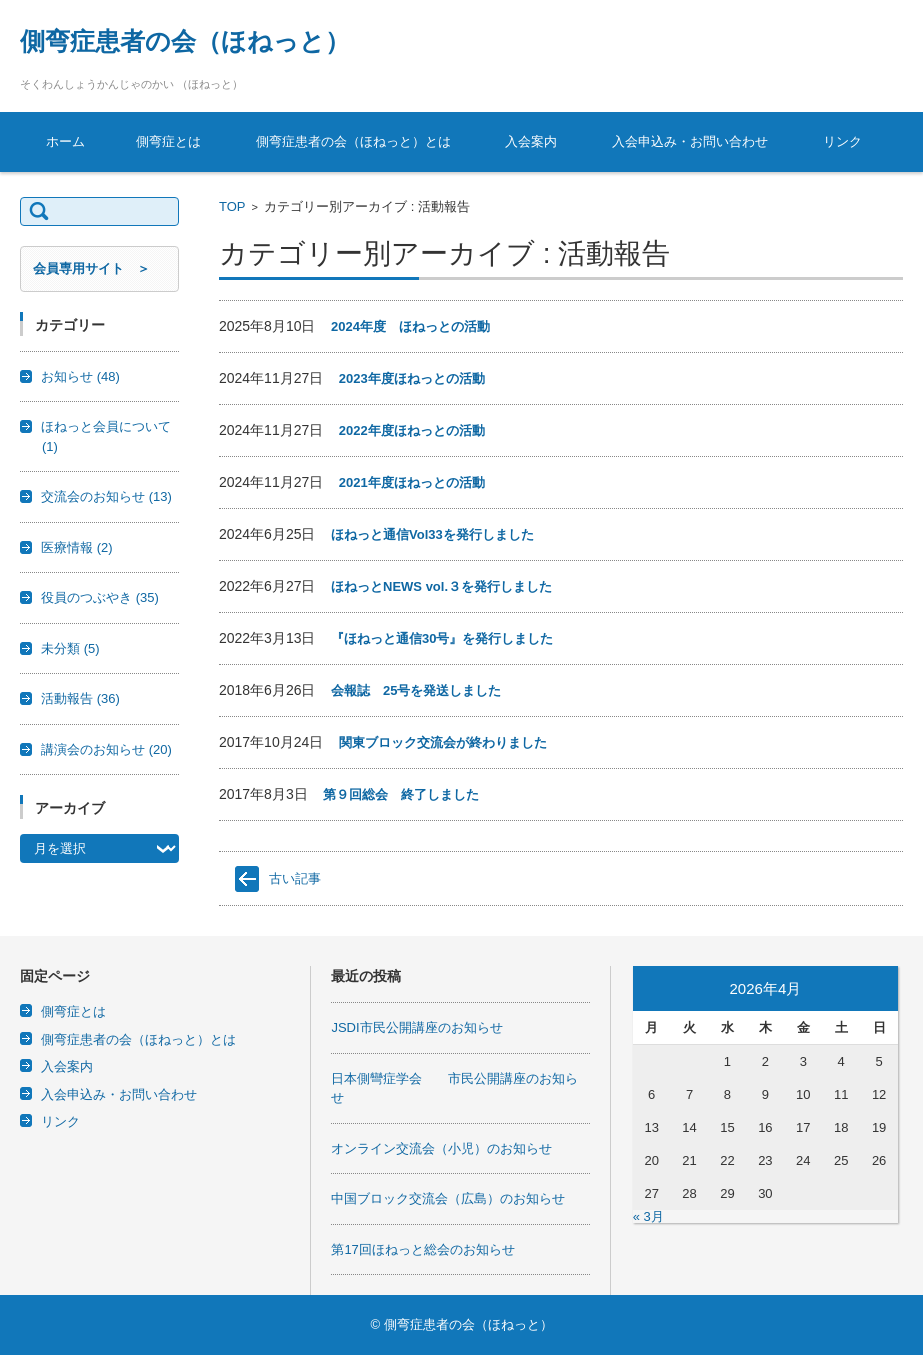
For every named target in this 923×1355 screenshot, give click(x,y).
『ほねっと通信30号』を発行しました (442, 638)
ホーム (65, 141)
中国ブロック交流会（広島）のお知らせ (448, 1198)
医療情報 (77, 547)
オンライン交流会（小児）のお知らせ (441, 1148)
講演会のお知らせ (106, 749)
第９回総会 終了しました (401, 794)
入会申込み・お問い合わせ (690, 141)
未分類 (70, 648)
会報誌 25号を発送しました (416, 690)
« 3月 (648, 1216)
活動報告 (80, 698)
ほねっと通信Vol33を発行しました (432, 534)
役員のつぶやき (100, 597)
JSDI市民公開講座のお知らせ (416, 1027)
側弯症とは (168, 141)
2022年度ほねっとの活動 (412, 430)
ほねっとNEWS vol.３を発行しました (441, 586)
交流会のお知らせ (106, 496)
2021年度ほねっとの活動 (412, 482)
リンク (842, 141)
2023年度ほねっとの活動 (412, 378)
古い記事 (295, 878)
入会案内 (531, 141)
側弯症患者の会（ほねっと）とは (353, 141)
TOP (232, 206)
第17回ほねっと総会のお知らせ (422, 1249)
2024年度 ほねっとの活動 (410, 326)
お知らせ (80, 376)
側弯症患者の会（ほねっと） (185, 41)
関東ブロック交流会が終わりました (443, 742)
